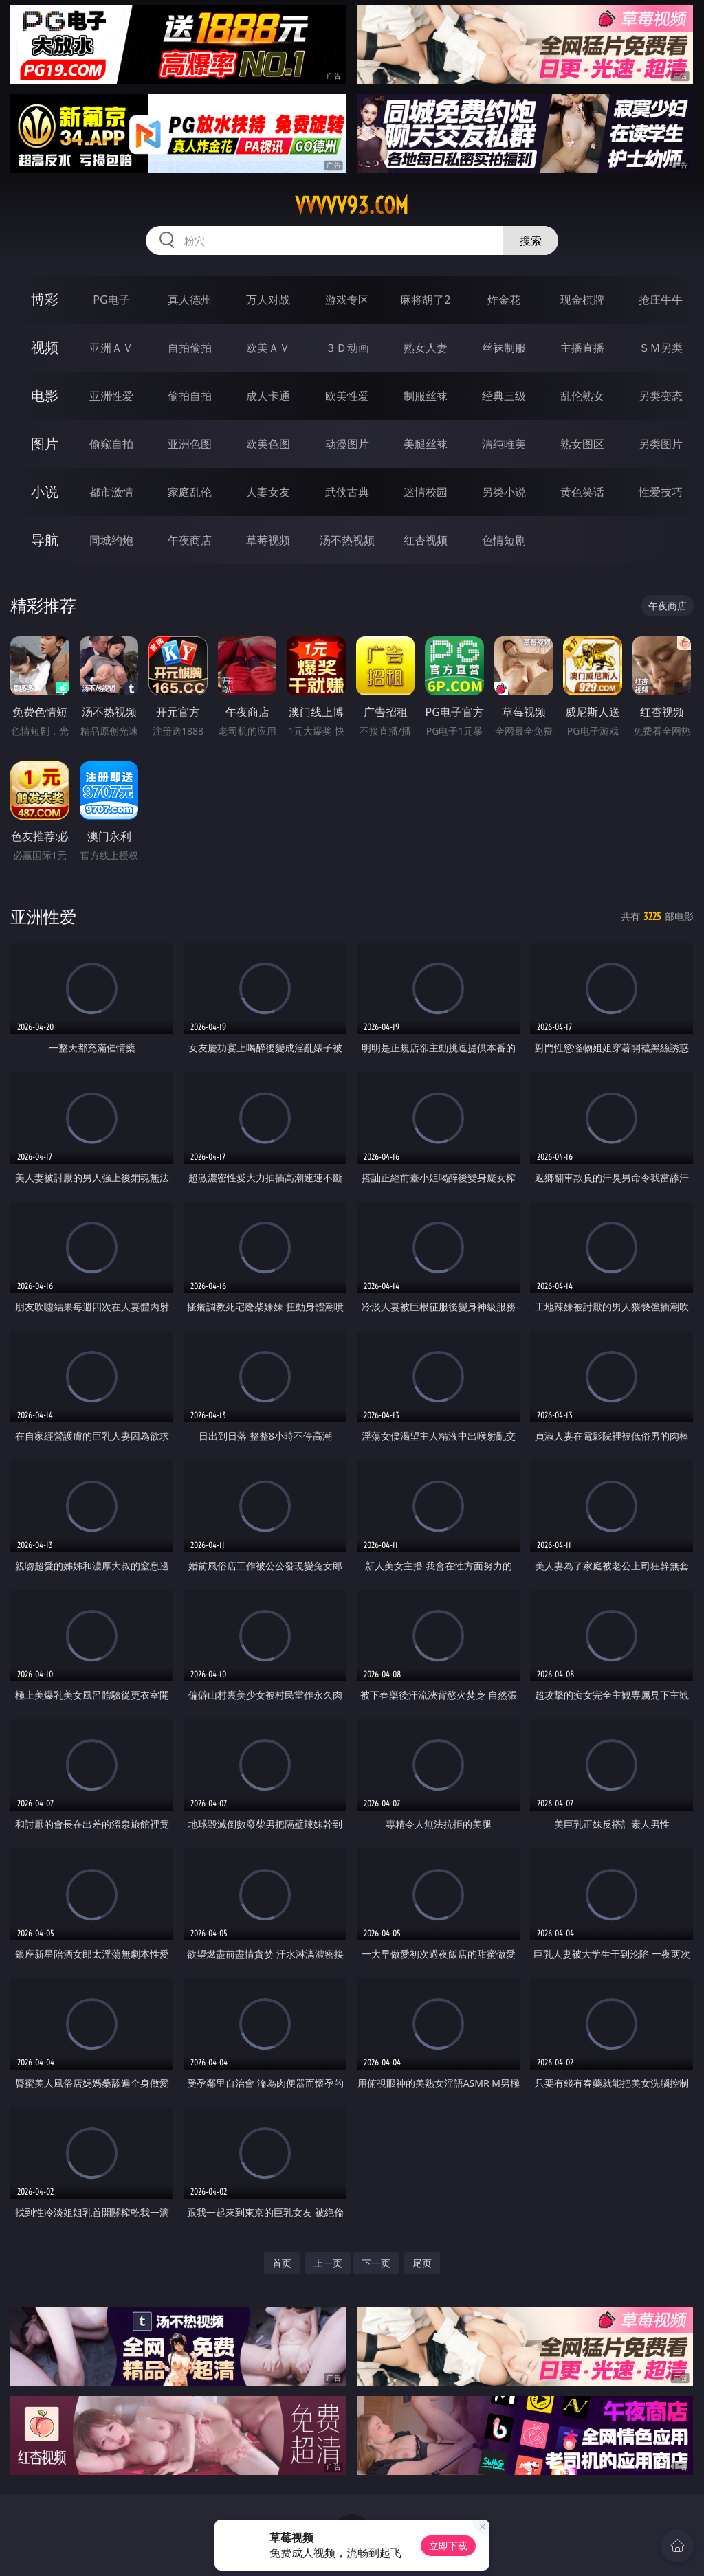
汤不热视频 (347, 540)
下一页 (376, 2263)
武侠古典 (347, 492)
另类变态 (661, 395)
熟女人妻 (426, 347)
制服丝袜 (426, 395)
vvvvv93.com (351, 205)
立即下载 (448, 2545)
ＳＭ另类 (661, 347)
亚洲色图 (190, 443)
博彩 (44, 299)
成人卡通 (268, 395)
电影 (44, 395)
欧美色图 (268, 443)
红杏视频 (426, 540)
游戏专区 (347, 299)
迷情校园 (426, 492)
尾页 (422, 2263)
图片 (44, 443)
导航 (44, 539)
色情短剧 (504, 540)
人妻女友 (268, 492)
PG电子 (111, 299)
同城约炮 (111, 540)
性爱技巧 (661, 492)
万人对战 (268, 299)
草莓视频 (268, 540)
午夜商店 (190, 540)
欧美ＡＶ (268, 347)
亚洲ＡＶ (111, 347)
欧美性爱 (347, 395)
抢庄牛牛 (661, 299)
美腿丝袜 (426, 443)
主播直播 (582, 347)
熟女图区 (582, 443)
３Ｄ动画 (347, 347)
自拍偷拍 (190, 347)
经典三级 (504, 395)
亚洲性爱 (111, 395)
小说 (44, 491)
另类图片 (661, 443)
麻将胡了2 (425, 299)
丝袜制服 (504, 347)
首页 (282, 2263)
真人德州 (190, 299)
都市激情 (111, 492)
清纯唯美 (504, 443)
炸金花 (503, 299)
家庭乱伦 (190, 492)
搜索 (531, 240)
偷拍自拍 (190, 395)
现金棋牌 (582, 299)
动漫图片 (347, 443)
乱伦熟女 (582, 395)
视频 (44, 347)
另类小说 (504, 492)
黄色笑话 (582, 492)
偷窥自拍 (111, 443)
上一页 (328, 2263)
